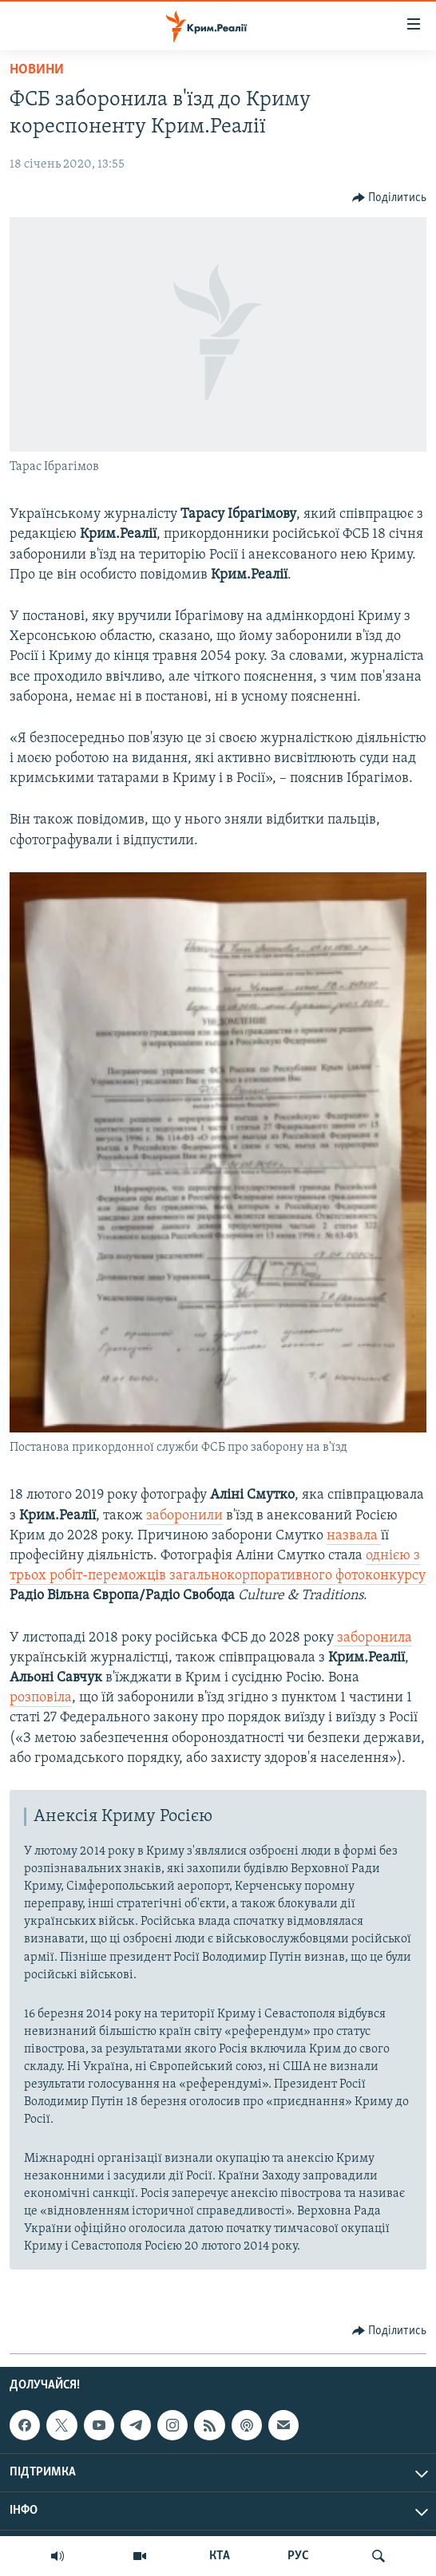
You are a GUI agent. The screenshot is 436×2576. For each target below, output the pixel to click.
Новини (37, 69)
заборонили (184, 1515)
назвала (354, 1535)
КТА (219, 2556)
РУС (298, 2556)
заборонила (373, 1638)
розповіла (41, 1697)
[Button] (389, 198)
